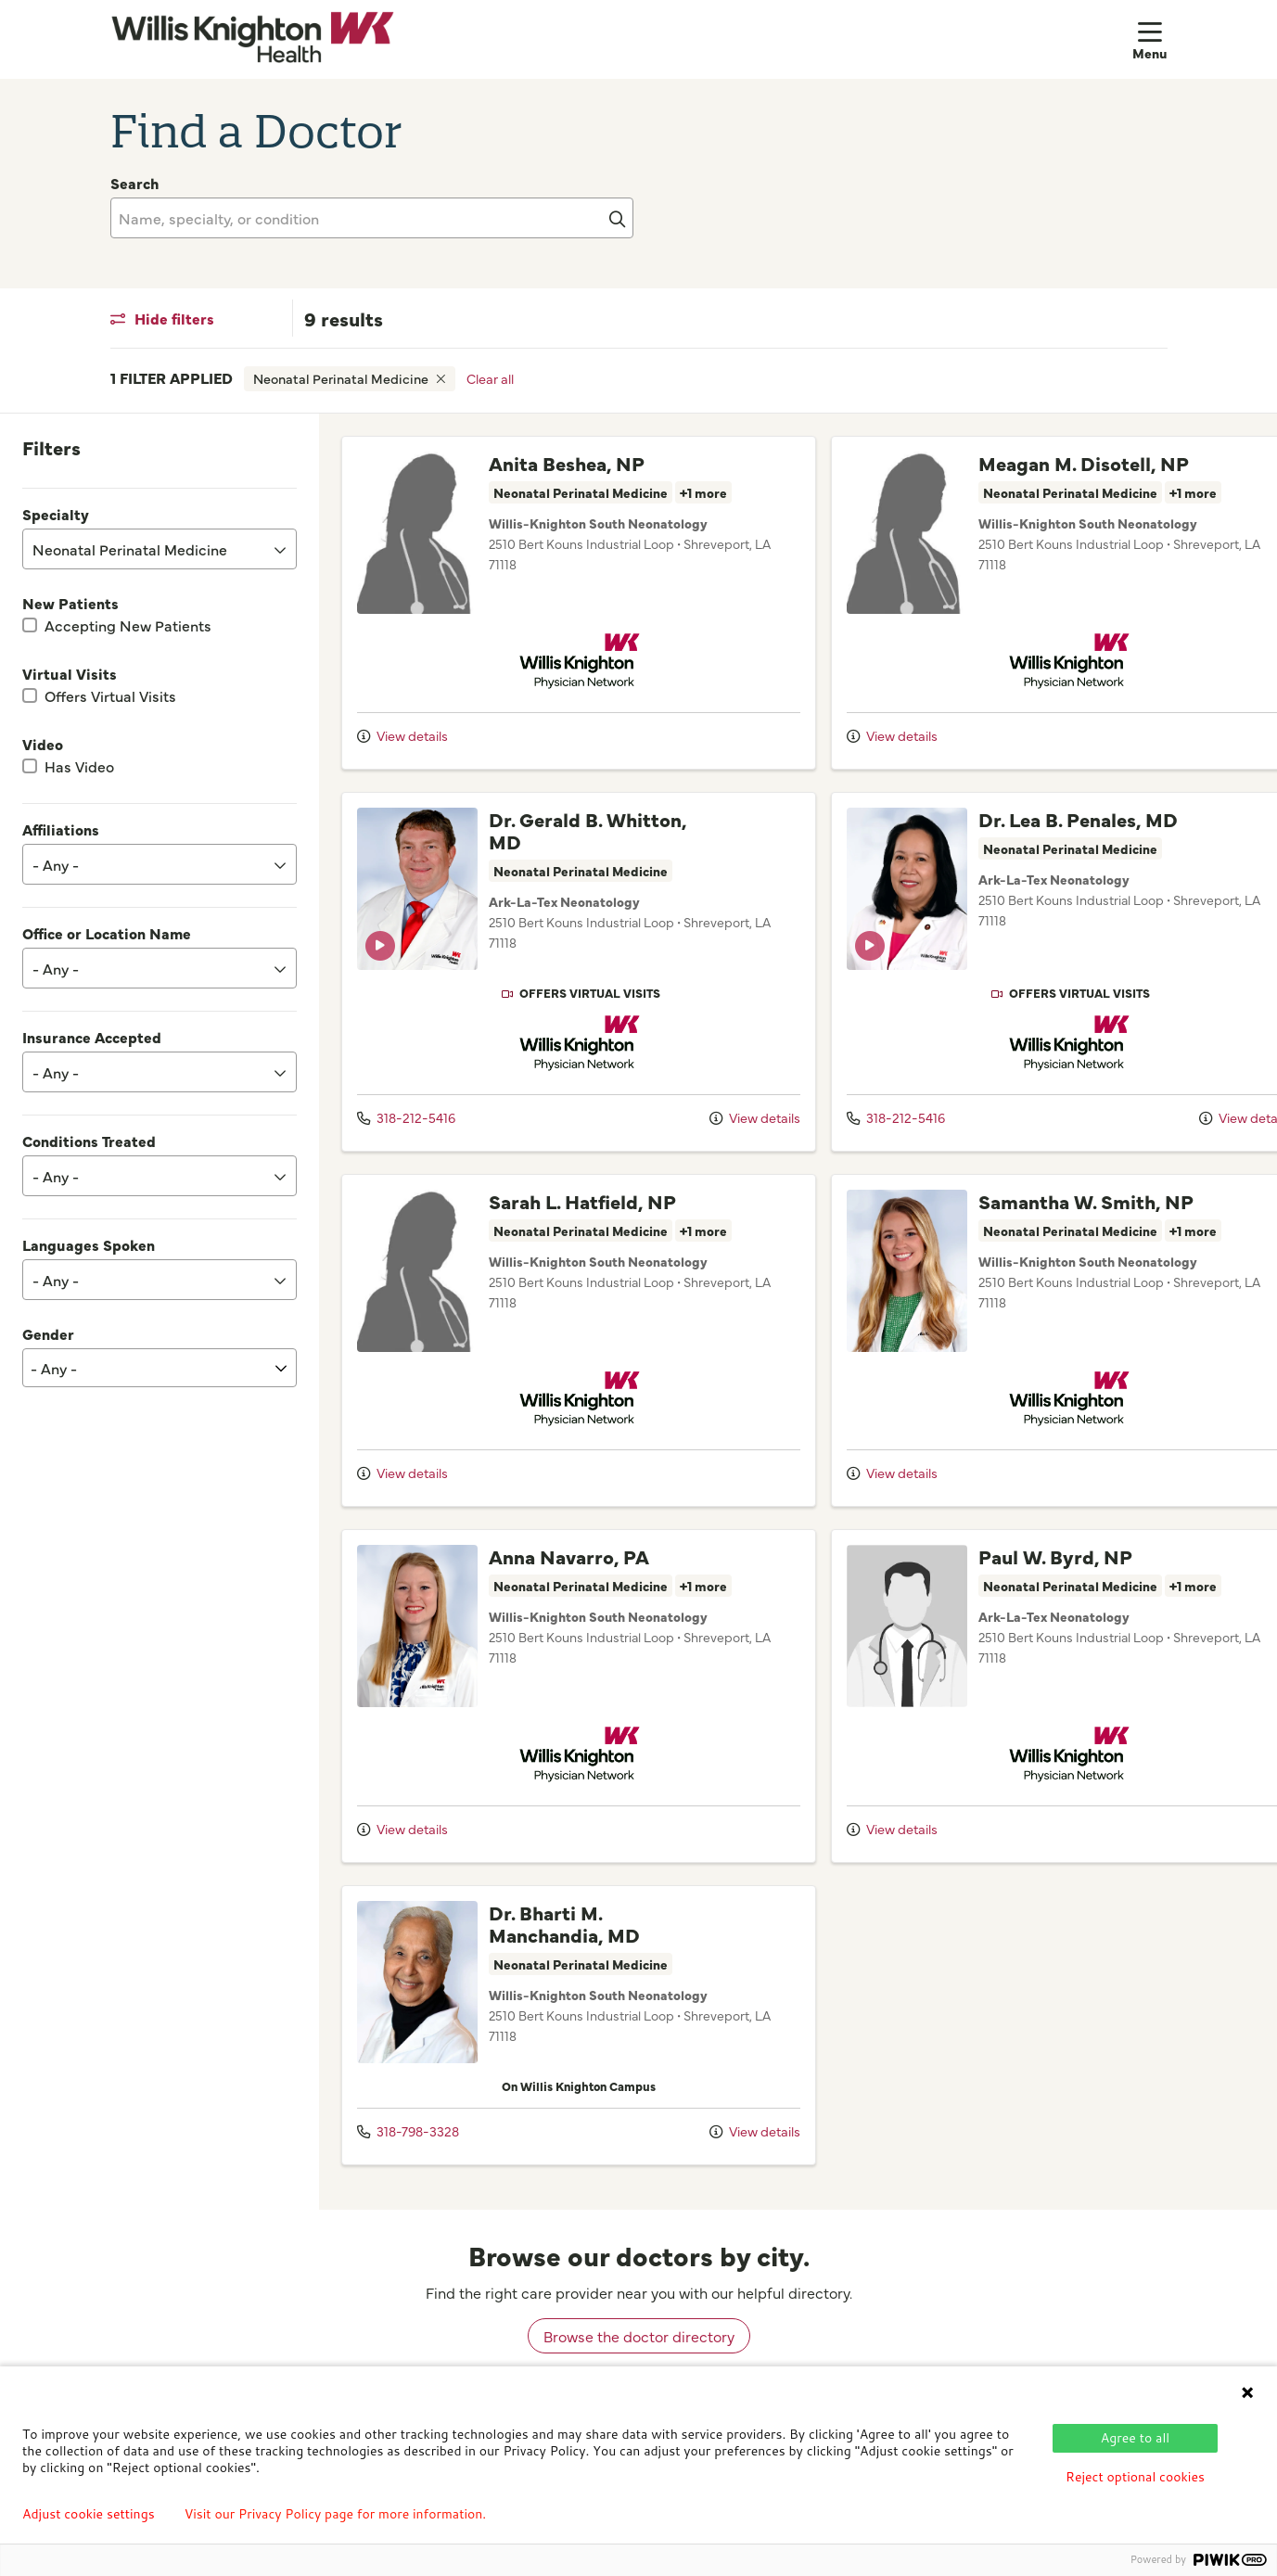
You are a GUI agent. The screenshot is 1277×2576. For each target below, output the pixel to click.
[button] (1150, 39)
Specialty (55, 514)
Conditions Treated (89, 1140)
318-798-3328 (408, 2131)
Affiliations (60, 829)
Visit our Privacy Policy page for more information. (336, 2513)
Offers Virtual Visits (110, 695)
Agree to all (1135, 2438)
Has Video (79, 766)
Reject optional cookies (1135, 2477)
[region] (798, 1312)
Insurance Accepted (91, 1037)
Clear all (490, 378)
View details (402, 735)
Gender (48, 1333)
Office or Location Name (106, 933)
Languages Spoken (88, 1244)
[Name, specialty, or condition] (371, 218)
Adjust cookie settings (88, 2513)
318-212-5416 (406, 1117)
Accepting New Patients (128, 625)
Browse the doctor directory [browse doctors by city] (638, 2336)
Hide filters (162, 318)
